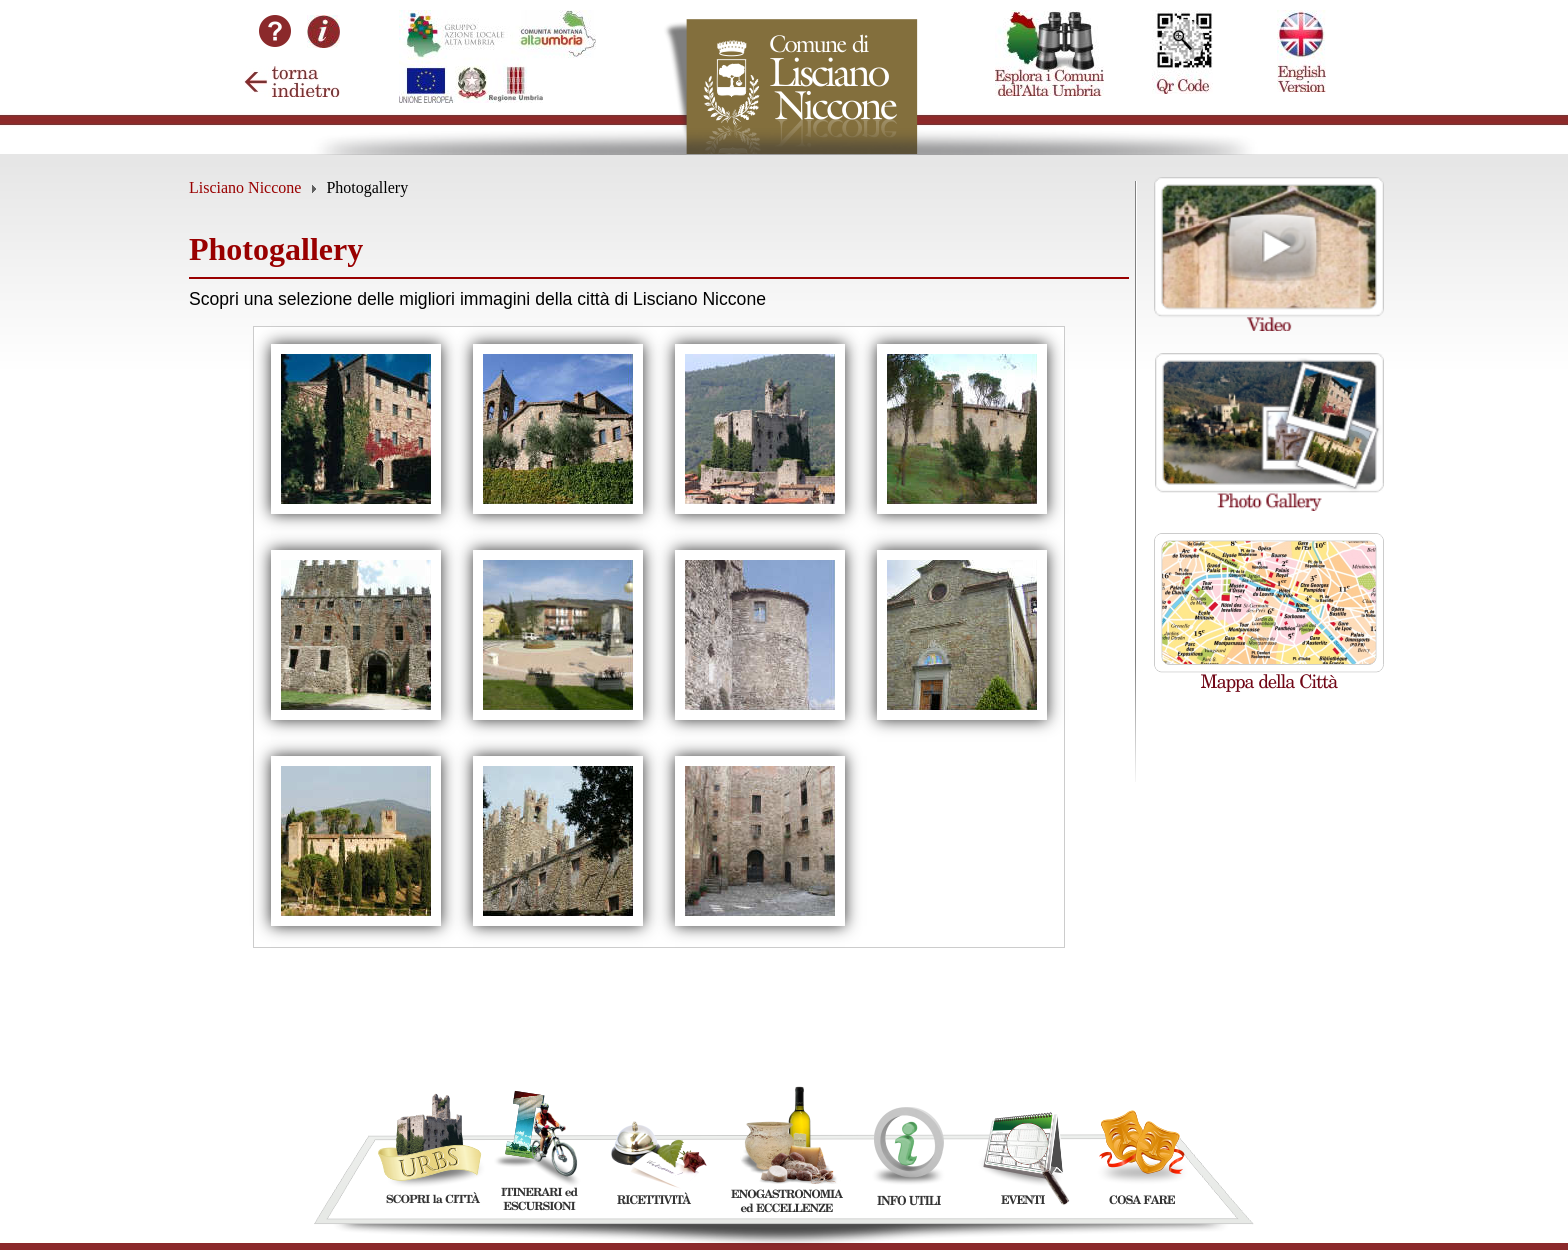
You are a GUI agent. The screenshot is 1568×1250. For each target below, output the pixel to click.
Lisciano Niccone (245, 187)
